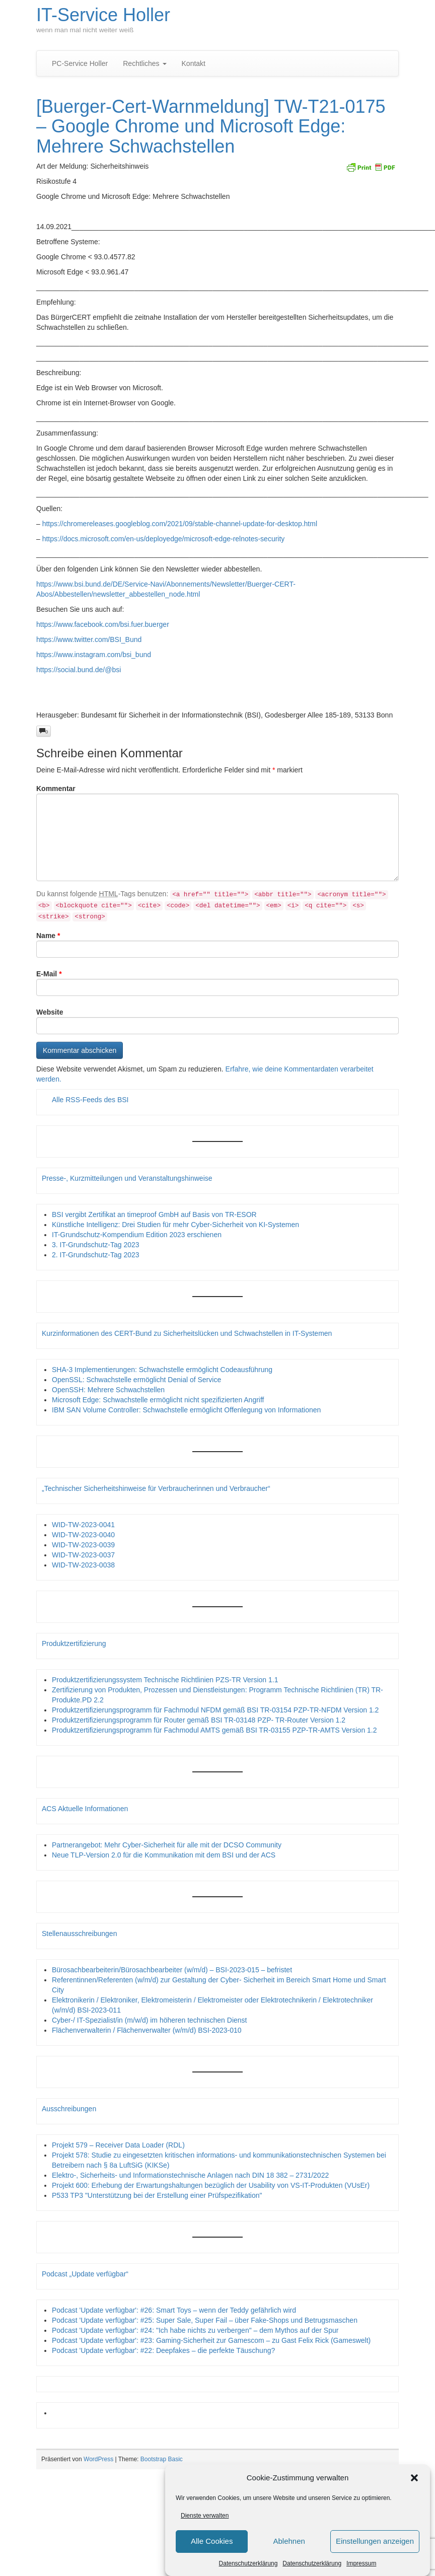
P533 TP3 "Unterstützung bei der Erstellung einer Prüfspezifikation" (157, 2195)
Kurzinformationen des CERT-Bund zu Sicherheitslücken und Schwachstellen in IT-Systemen (187, 1333)
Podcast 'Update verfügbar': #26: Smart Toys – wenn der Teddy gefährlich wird (174, 2310)
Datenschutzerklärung (248, 2563)
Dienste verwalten (205, 2515)
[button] (414, 2478)
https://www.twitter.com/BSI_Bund (88, 639)
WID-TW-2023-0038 (83, 1565)
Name (48, 936)
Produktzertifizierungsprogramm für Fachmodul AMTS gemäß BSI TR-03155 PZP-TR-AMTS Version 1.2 (214, 1730)
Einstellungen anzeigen (375, 2541)
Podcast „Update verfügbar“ (85, 2274)
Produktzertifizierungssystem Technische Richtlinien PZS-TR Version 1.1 (165, 1680)
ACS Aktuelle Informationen (85, 1809)
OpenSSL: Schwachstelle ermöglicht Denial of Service (136, 1380)
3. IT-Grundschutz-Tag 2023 (95, 1245)
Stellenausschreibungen (79, 1933)
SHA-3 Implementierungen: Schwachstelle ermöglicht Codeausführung (162, 1370)
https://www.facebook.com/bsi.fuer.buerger (102, 624)
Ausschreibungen (69, 2109)
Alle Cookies (212, 2541)
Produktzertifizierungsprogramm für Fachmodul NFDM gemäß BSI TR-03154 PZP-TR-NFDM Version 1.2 (215, 1710)
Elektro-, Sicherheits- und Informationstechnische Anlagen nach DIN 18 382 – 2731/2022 (190, 2175)
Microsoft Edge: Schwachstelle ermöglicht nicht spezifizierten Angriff (158, 1400)
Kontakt (193, 63)
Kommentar (56, 788)
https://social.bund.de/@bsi (78, 670)
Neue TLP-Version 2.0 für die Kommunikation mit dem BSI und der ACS (163, 1855)
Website (49, 1012)
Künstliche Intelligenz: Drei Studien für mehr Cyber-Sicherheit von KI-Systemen (175, 1225)
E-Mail (49, 974)
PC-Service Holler (80, 63)
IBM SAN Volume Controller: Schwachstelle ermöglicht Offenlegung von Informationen (186, 1410)
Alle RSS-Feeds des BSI (90, 1100)
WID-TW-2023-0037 (83, 1555)
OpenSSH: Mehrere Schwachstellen (108, 1390)
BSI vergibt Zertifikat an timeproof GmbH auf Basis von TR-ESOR (154, 1214)
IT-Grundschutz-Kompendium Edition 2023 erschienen (137, 1235)
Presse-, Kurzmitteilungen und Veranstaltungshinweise (127, 1178)
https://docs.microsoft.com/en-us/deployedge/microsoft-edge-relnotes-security (163, 539)
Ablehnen (289, 2541)
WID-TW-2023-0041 (83, 1525)
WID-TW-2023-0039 (83, 1545)
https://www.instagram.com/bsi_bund (93, 655)
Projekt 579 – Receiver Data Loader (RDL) (118, 2145)
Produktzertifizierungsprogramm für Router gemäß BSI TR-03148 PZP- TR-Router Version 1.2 (198, 1720)
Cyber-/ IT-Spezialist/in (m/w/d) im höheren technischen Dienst (149, 2020)
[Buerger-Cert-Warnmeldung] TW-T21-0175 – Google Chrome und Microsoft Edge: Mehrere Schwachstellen (211, 126)
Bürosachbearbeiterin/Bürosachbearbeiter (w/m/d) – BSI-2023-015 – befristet (172, 1970)
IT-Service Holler (103, 15)
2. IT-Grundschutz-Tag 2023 (95, 1255)
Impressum (361, 2563)
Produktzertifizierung (74, 1643)
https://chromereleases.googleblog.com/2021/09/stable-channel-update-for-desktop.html (179, 524)
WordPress (98, 2459)
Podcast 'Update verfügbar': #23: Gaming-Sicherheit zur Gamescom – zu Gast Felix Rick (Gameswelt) (211, 2340)
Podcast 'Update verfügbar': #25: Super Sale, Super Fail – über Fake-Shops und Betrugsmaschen (204, 2320)
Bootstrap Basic (161, 2459)
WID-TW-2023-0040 (83, 1535)
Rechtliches (144, 63)
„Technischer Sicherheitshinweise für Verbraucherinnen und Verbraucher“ (156, 1488)
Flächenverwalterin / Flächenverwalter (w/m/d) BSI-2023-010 (147, 2030)
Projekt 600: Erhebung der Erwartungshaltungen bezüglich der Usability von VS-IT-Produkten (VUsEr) (211, 2185)
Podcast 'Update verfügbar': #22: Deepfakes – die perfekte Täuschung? (163, 2350)
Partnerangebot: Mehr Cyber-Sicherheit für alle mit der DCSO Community (166, 1845)
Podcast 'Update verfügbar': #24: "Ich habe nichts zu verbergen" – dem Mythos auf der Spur (195, 2330)
